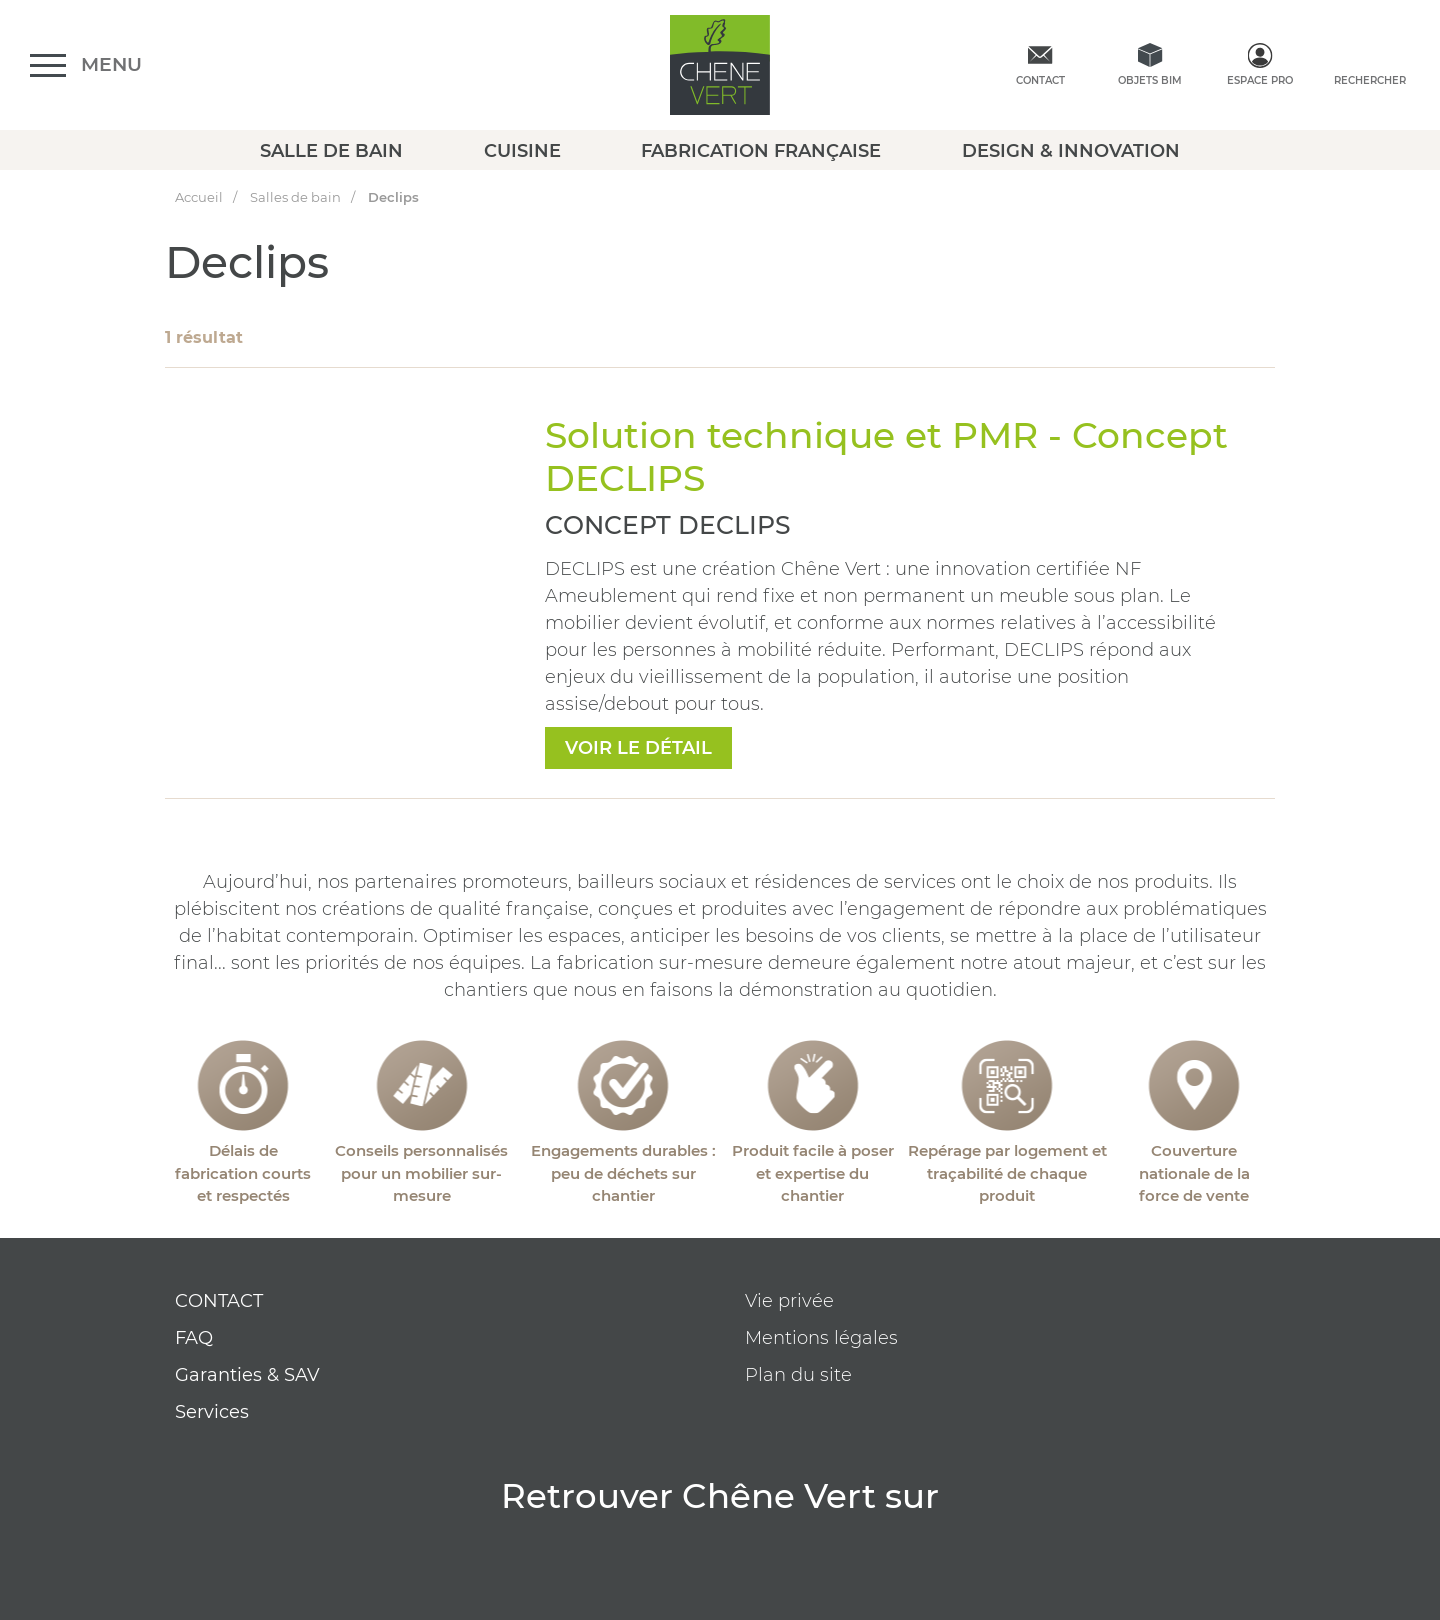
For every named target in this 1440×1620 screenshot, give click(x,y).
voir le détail (638, 748)
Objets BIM (1150, 80)
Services (212, 1412)
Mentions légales (821, 1338)
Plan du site (798, 1375)
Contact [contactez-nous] (1040, 80)
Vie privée (789, 1301)
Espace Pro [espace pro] (1260, 80)
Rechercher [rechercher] (1370, 80)
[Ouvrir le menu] (86, 65)
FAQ (194, 1338)
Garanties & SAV (247, 1375)
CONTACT (219, 1301)
